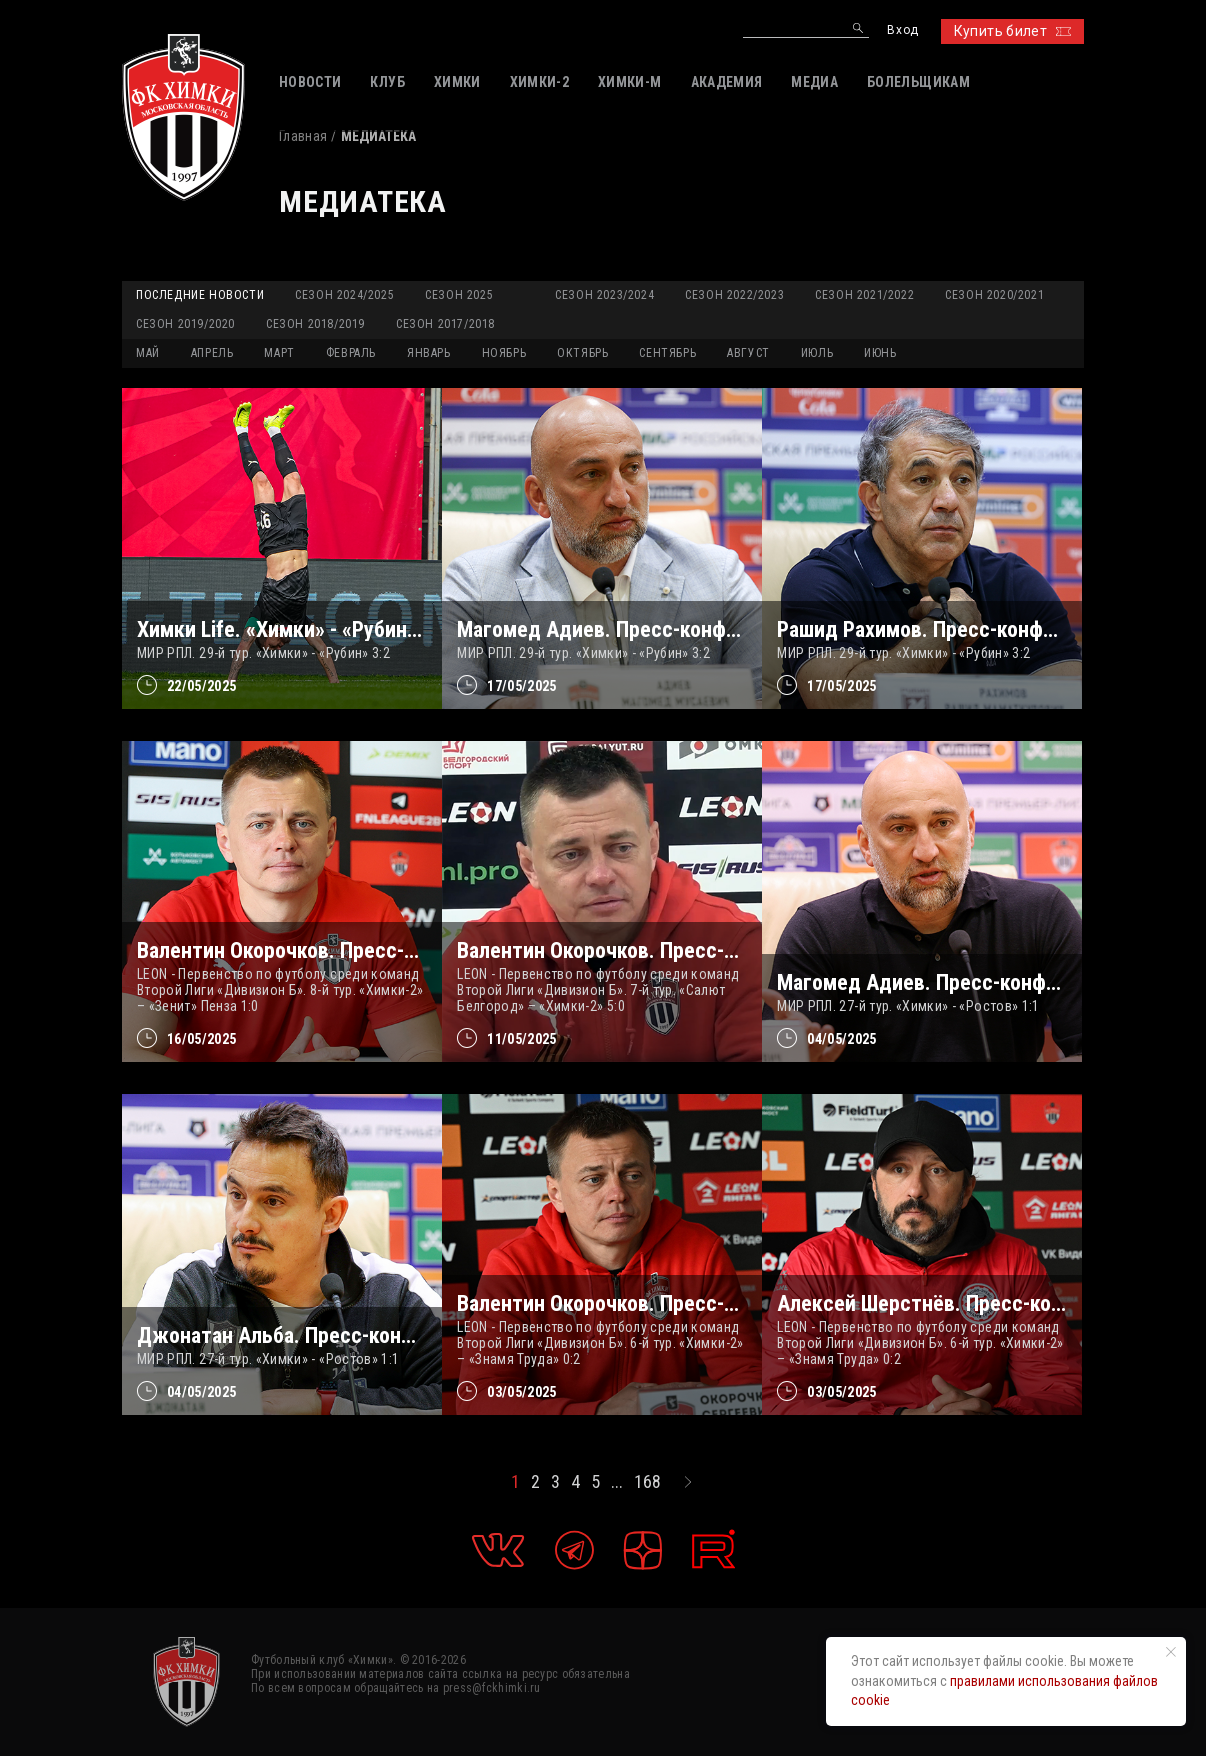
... (617, 1482)
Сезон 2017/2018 (445, 324)
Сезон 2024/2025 (344, 295)
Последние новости (200, 295)
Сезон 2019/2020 (185, 324)
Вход (902, 30)
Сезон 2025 (459, 295)
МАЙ (148, 353)
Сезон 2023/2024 (604, 295)
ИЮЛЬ (817, 353)
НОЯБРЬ (504, 353)
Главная (303, 136)
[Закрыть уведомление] (1171, 1652)
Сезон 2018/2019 (315, 324)
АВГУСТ (748, 353)
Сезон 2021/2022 (864, 295)
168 (647, 1482)
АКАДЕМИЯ (727, 82)
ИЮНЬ (880, 353)
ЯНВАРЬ (429, 353)
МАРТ (279, 353)
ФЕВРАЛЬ (351, 353)
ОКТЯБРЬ (582, 353)
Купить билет (1012, 31)
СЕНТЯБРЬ (667, 353)
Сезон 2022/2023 (734, 295)
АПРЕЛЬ (212, 353)
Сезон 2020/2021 (994, 295)
